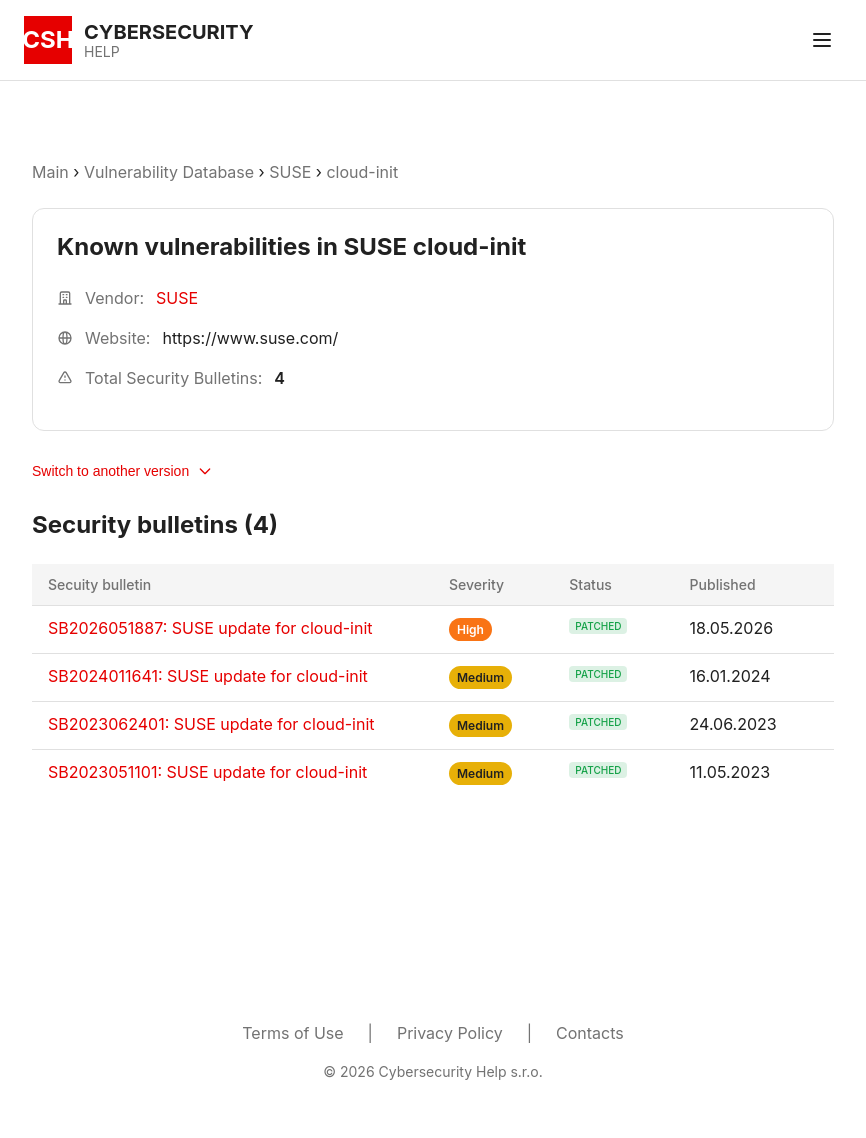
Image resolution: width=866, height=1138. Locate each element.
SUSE (290, 172)
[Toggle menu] (822, 40)
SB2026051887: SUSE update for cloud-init (210, 628)
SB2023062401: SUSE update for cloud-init (211, 724)
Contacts (590, 1033)
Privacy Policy (450, 1033)
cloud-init (362, 172)
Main (50, 172)
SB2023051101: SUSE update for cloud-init (207, 772)
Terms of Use (292, 1033)
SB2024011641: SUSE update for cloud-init (208, 676)
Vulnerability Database (169, 172)
